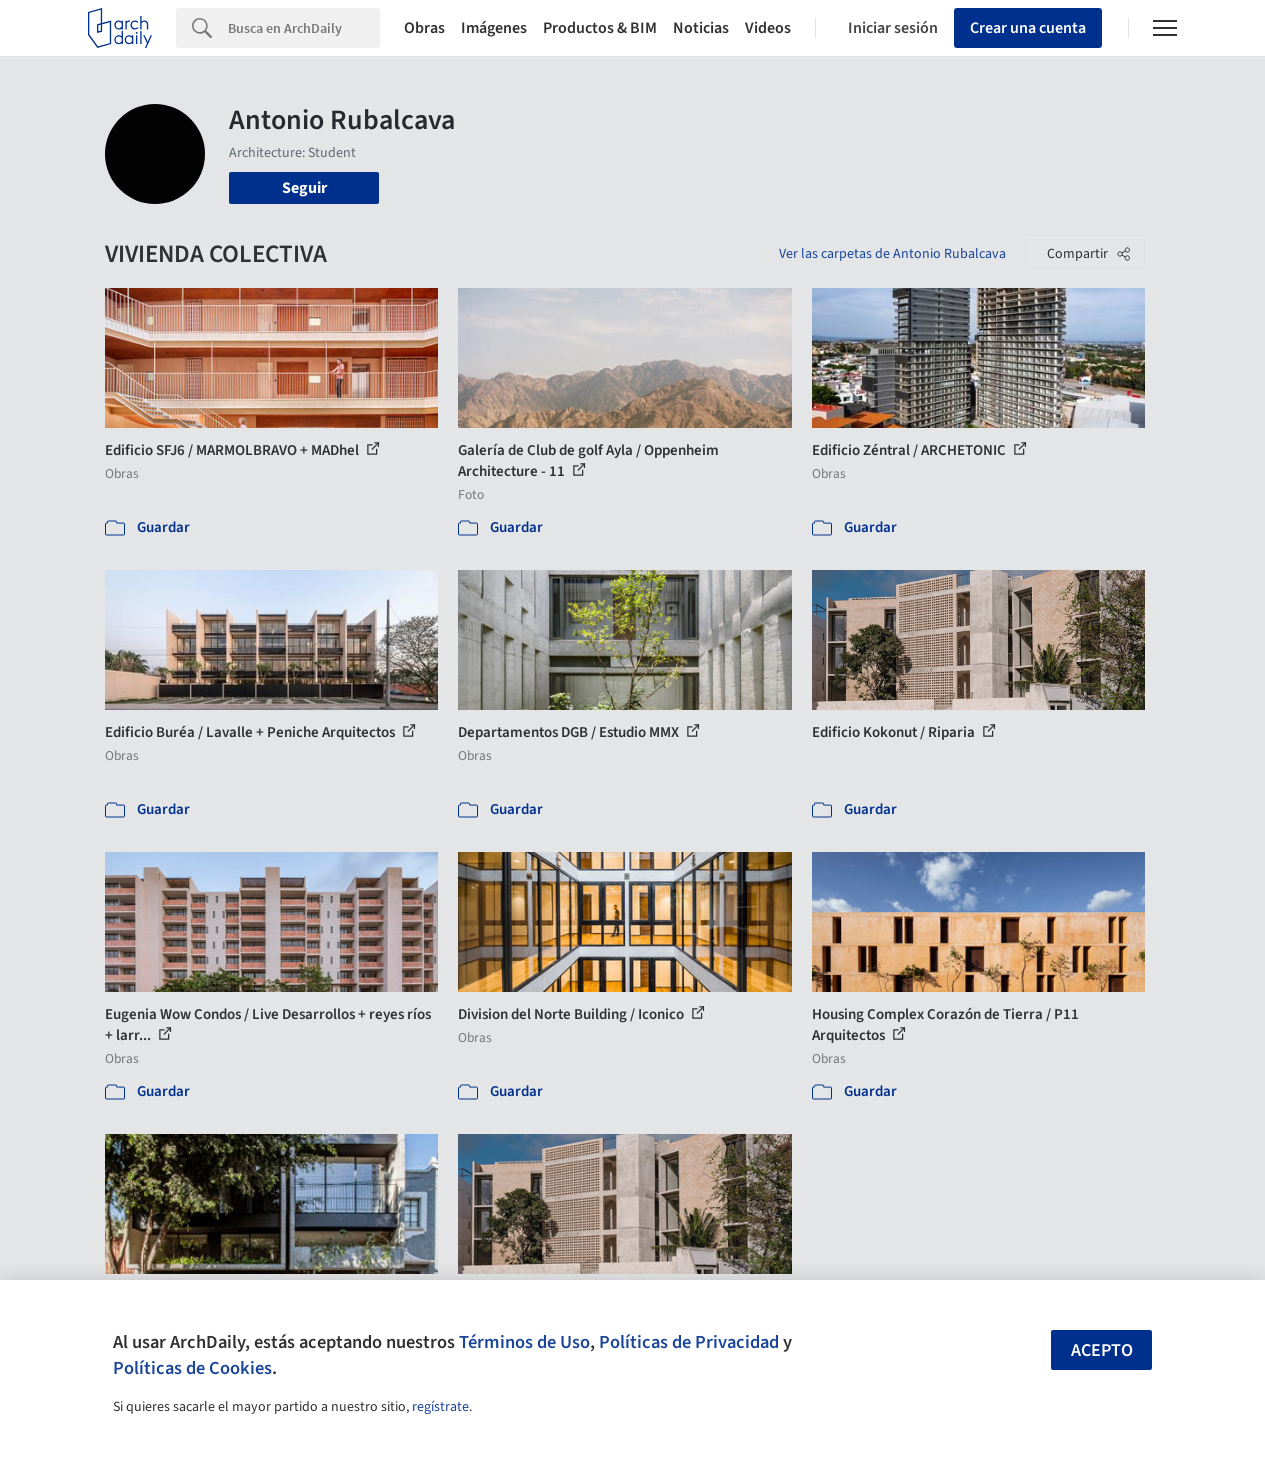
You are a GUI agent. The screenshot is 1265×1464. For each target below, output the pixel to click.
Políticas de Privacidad (689, 1342)
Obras (424, 28)
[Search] (304, 28)
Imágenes (494, 28)
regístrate (440, 1407)
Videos (768, 28)
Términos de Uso (524, 1342)
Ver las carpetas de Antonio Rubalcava (892, 254)
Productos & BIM (600, 28)
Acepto (1102, 1350)
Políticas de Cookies (192, 1368)
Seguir (304, 188)
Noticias (701, 28)
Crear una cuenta (1028, 28)
